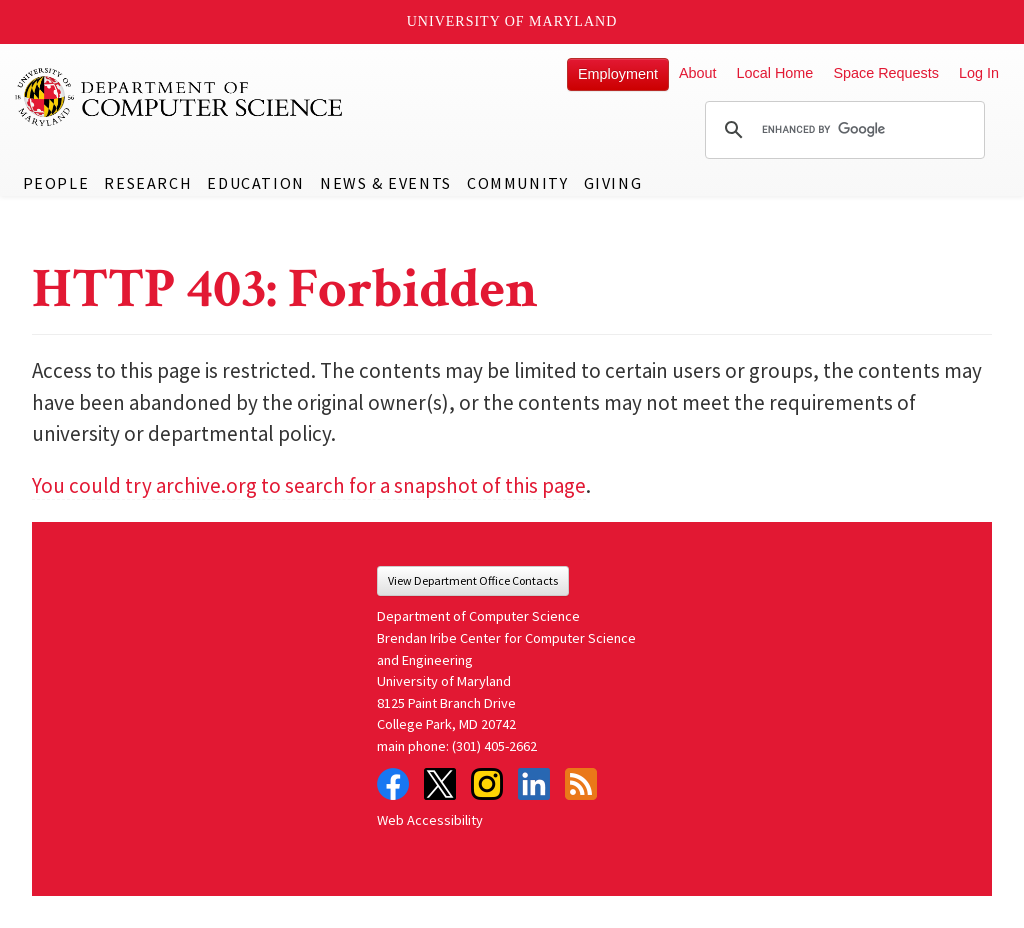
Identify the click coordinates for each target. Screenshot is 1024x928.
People (56, 183)
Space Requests (886, 73)
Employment (618, 74)
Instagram (487, 784)
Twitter (440, 784)
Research (148, 183)
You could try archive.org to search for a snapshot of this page (309, 485)
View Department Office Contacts (473, 580)
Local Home (775, 73)
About (698, 73)
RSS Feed (581, 784)
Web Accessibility (430, 820)
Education (255, 183)
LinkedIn (534, 784)
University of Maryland (512, 21)
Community (517, 183)
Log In (979, 73)
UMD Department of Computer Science (180, 97)
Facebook (393, 784)
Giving (613, 183)
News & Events (386, 183)
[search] (842, 130)
